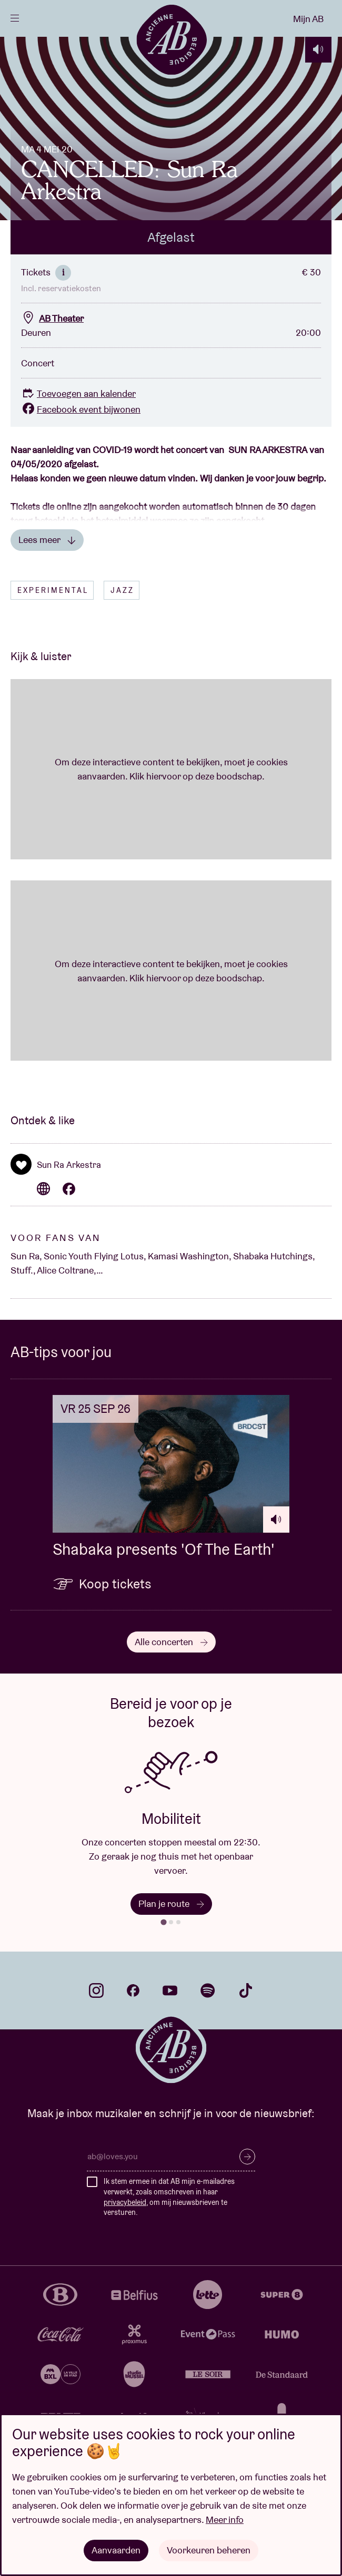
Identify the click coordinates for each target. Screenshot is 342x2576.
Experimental (52, 592)
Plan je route (171, 1906)
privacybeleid (125, 2204)
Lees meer (47, 542)
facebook (133, 1992)
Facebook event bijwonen (80, 411)
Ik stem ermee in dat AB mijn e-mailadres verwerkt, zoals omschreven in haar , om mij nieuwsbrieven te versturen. (169, 2199)
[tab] (163, 1924)
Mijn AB (308, 19)
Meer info (225, 2519)
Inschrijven (247, 2159)
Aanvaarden (116, 2550)
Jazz (122, 592)
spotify (207, 1992)
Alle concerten (171, 1644)
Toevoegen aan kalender (78, 396)
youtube (170, 1992)
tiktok (245, 1992)
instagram (96, 1992)
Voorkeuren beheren (208, 2550)
